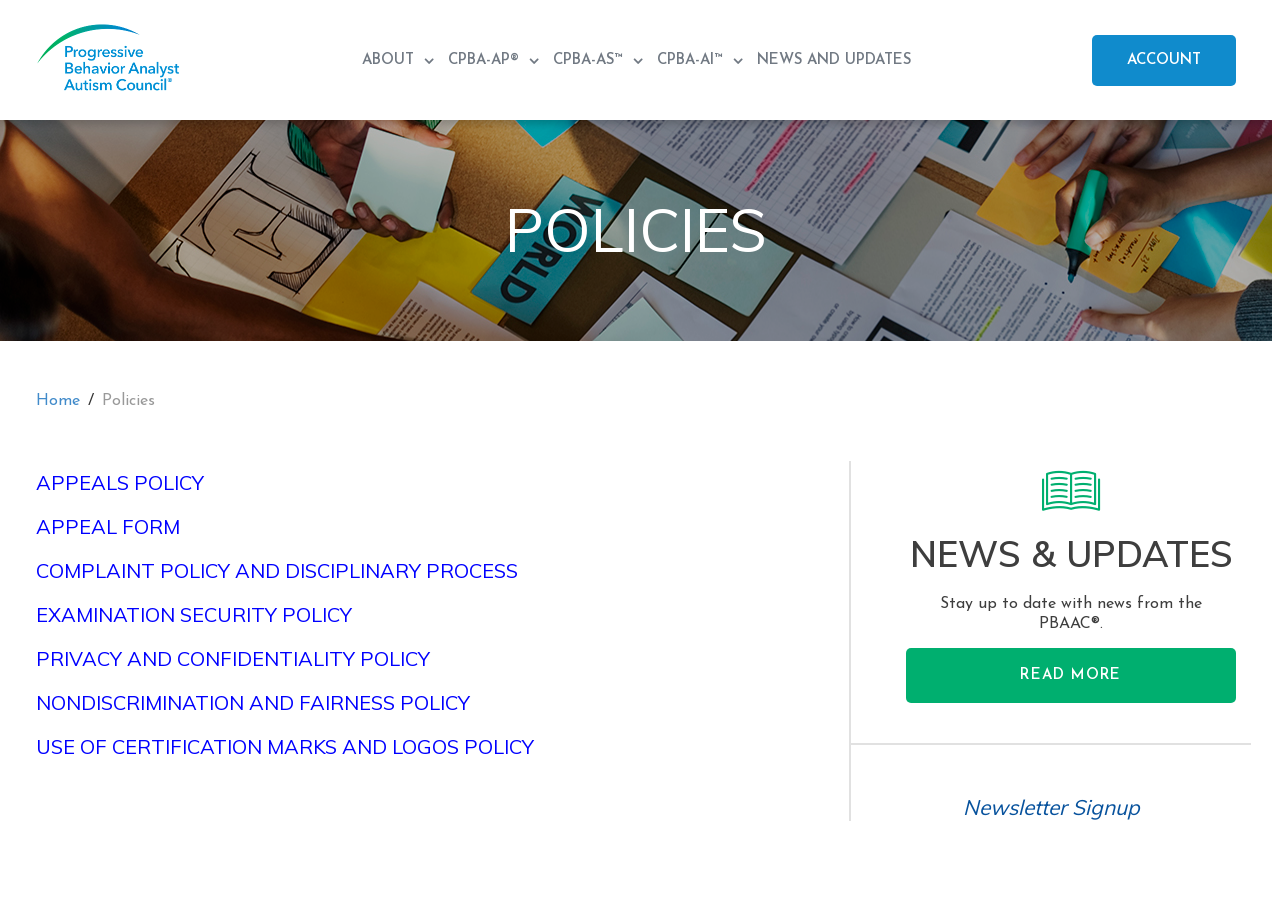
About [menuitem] (390, 60)
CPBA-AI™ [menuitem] (692, 60)
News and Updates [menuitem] (834, 60)
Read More (1070, 675)
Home (58, 401)
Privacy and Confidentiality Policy (233, 658)
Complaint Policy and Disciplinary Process (277, 570)
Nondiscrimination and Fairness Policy (253, 702)
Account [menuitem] (1164, 60)
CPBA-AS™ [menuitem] (590, 60)
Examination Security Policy (194, 614)
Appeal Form (108, 526)
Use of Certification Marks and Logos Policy (285, 746)
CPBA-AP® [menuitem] (486, 60)
